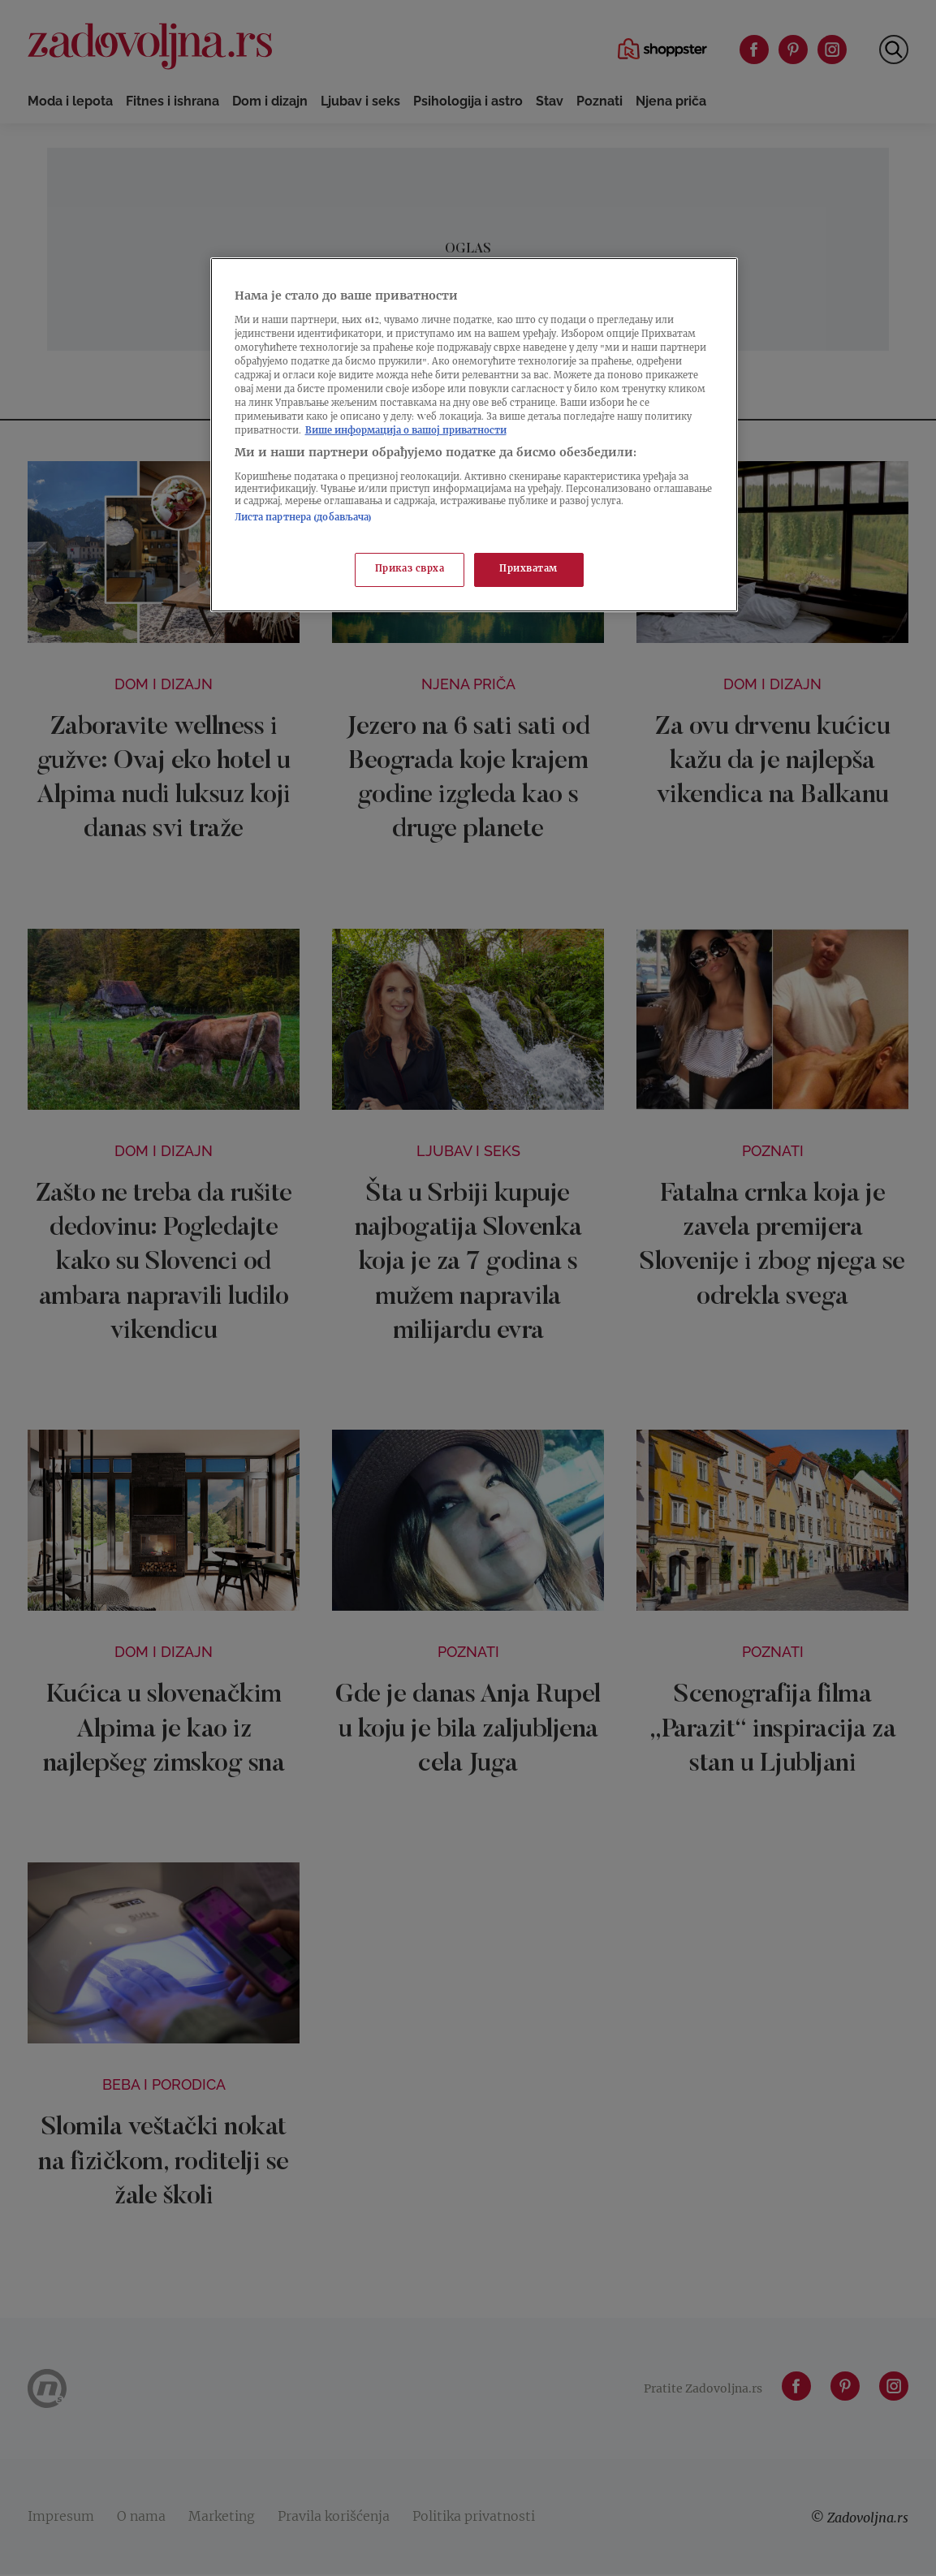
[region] (474, 434)
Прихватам (528, 569)
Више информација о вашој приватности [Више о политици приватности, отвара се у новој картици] (406, 431)
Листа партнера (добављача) (304, 518)
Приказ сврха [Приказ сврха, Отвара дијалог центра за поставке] (410, 569)
